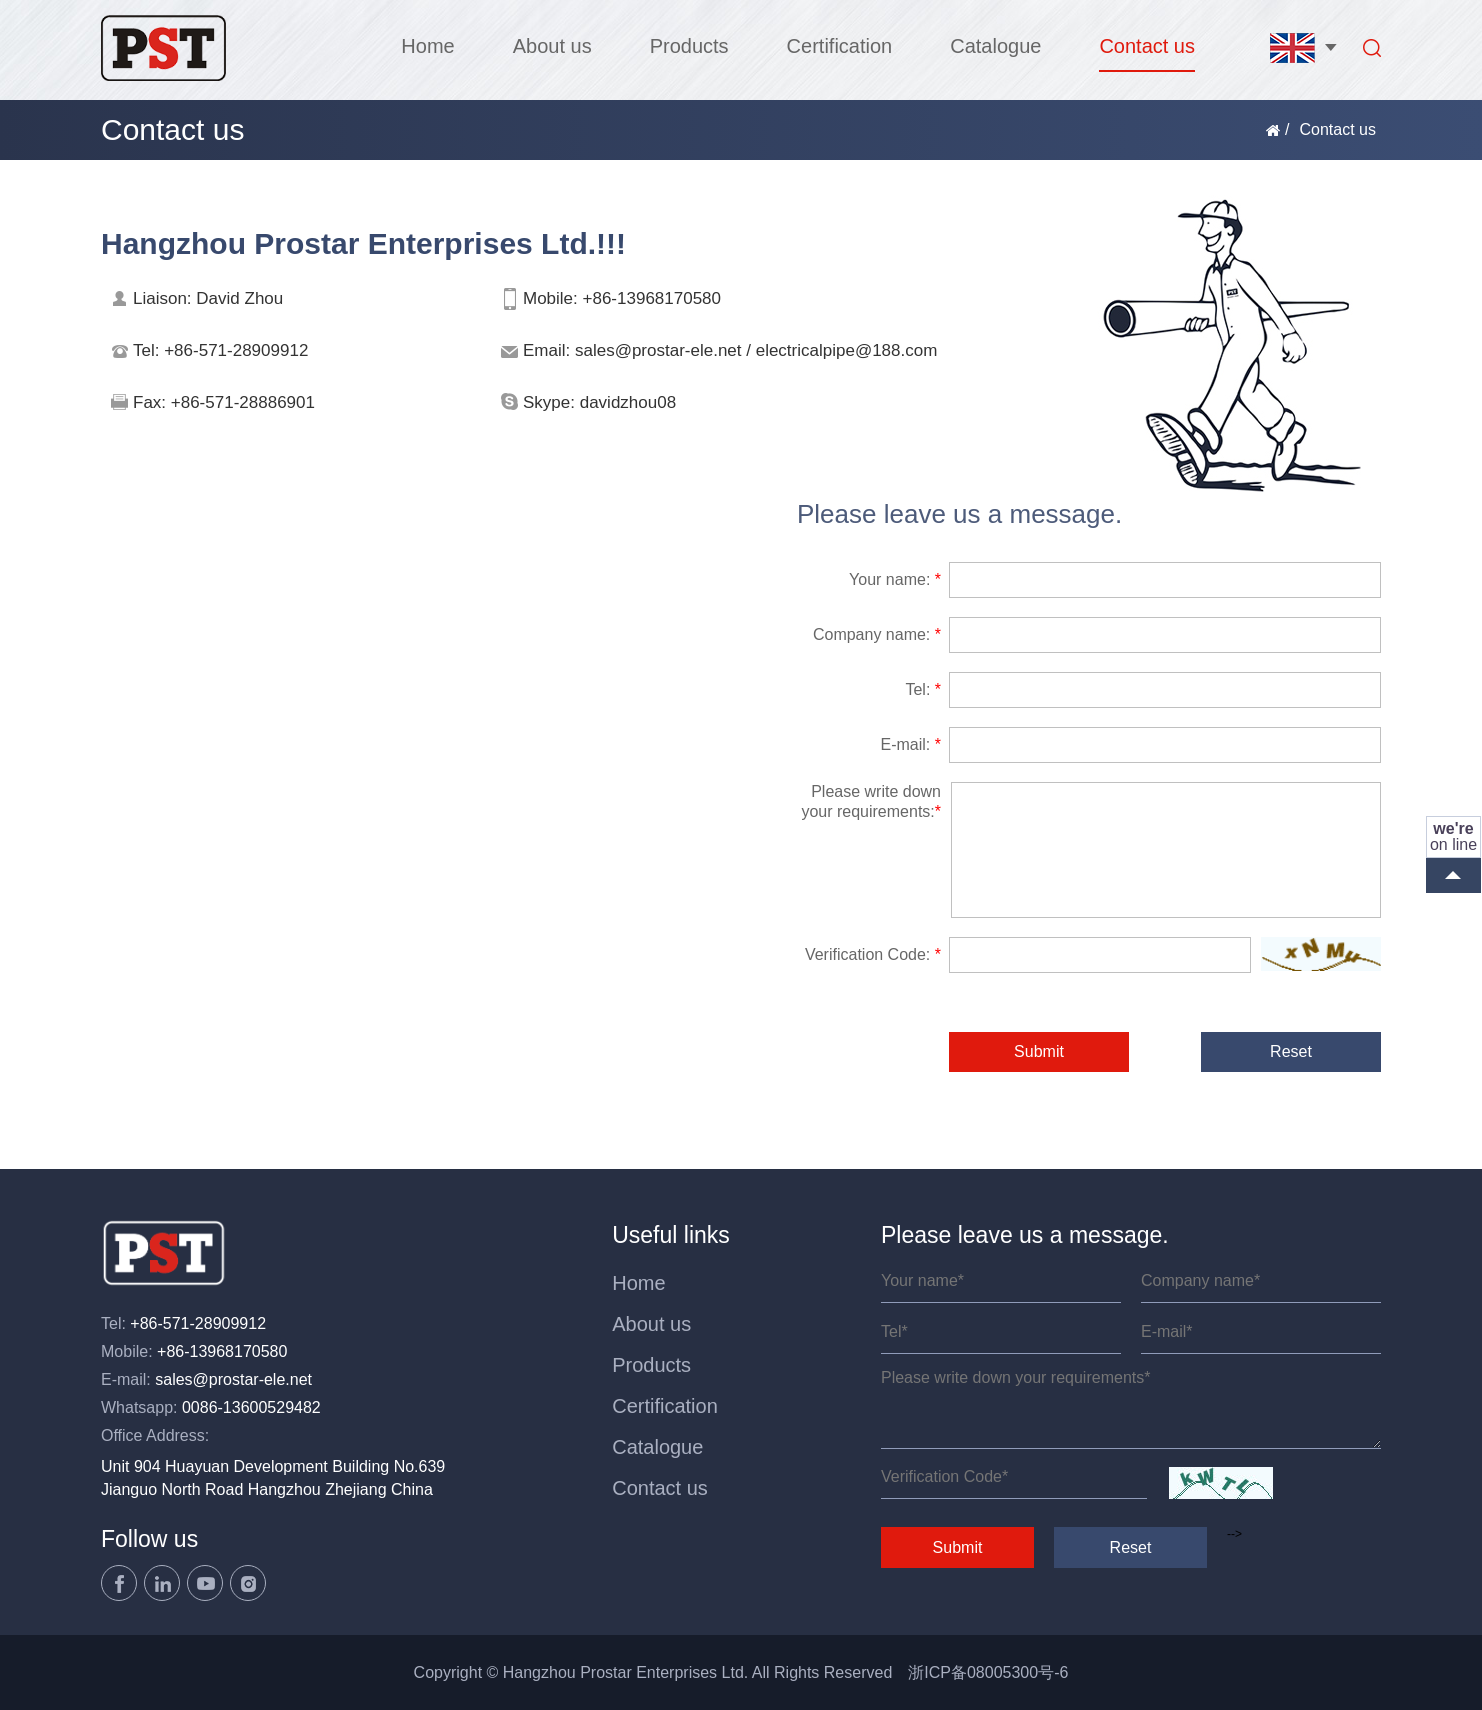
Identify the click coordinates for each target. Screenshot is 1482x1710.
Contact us (1147, 46)
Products (689, 46)
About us (552, 46)
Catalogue (995, 46)
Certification (840, 46)
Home (427, 46)
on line (1453, 836)
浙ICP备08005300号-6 (988, 1672)
